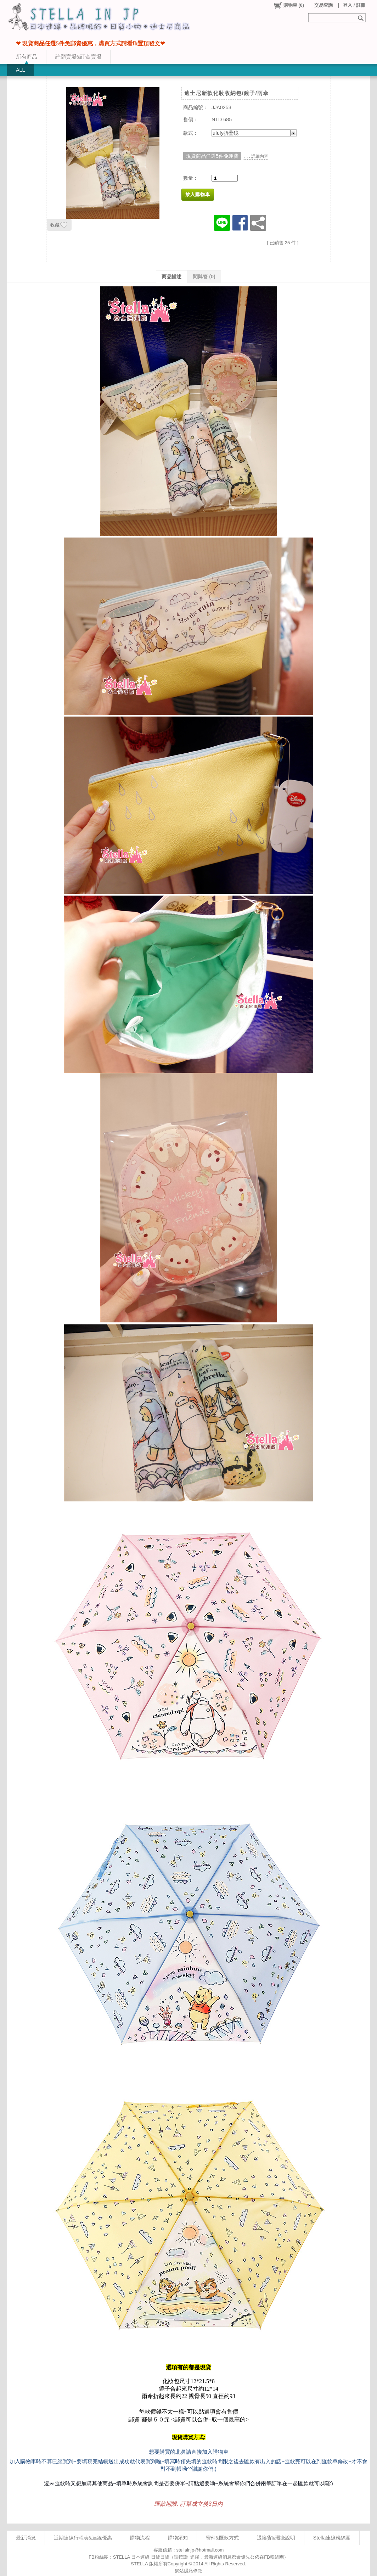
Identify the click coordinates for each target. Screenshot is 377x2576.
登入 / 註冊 (354, 5)
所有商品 (26, 57)
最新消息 (26, 2538)
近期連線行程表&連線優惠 (83, 2538)
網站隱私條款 (188, 2571)
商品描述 (171, 276)
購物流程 (140, 2538)
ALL (20, 70)
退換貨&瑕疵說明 (276, 2538)
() (288, 5)
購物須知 (178, 2538)
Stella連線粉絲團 (332, 2538)
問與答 (204, 276)
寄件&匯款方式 (222, 2538)
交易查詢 (323, 5)
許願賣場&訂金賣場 (78, 57)
